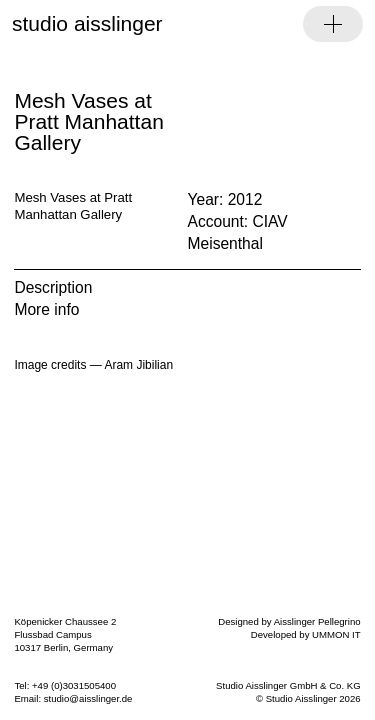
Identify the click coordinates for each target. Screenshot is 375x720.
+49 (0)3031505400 (74, 685)
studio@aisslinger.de (88, 698)
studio (87, 23)
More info (46, 309)
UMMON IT (336, 634)
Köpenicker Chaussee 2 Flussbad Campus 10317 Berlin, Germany (65, 635)
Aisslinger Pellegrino (317, 621)
